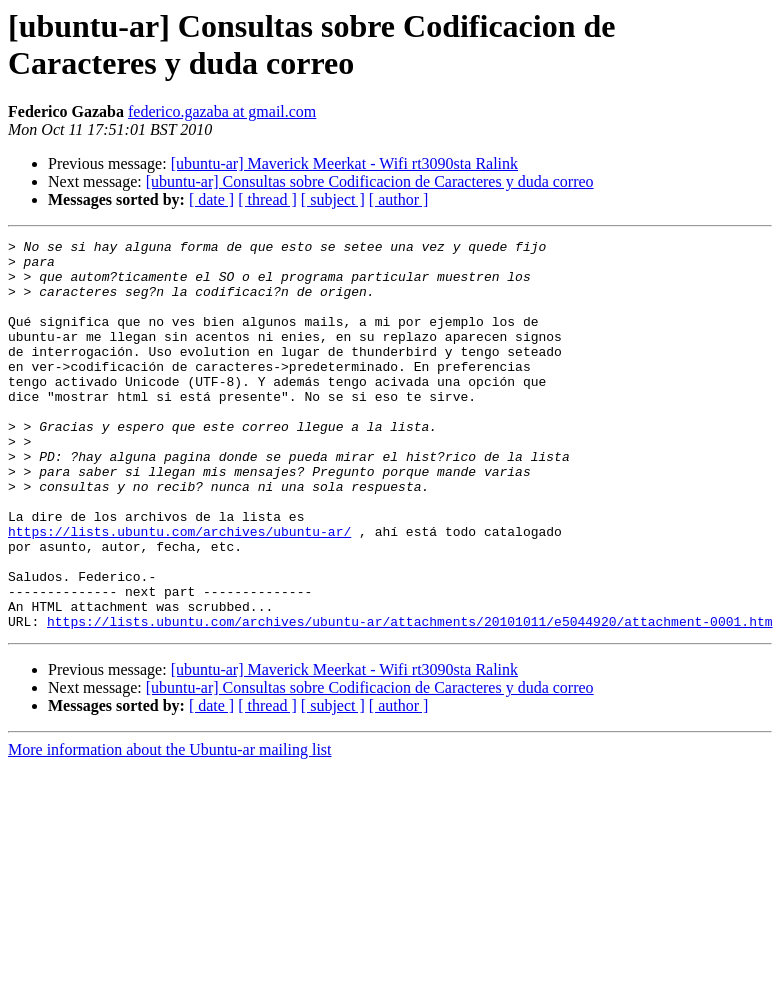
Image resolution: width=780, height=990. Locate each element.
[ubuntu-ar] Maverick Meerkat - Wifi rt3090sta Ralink (344, 163)
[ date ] (211, 199)
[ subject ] (333, 199)
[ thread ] (267, 199)
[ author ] (399, 199)
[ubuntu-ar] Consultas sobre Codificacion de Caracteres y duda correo (370, 181)
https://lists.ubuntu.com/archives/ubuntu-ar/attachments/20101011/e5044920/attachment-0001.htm (409, 699)
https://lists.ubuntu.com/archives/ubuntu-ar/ (179, 591)
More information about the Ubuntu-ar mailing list (170, 827)
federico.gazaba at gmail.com (222, 111)
